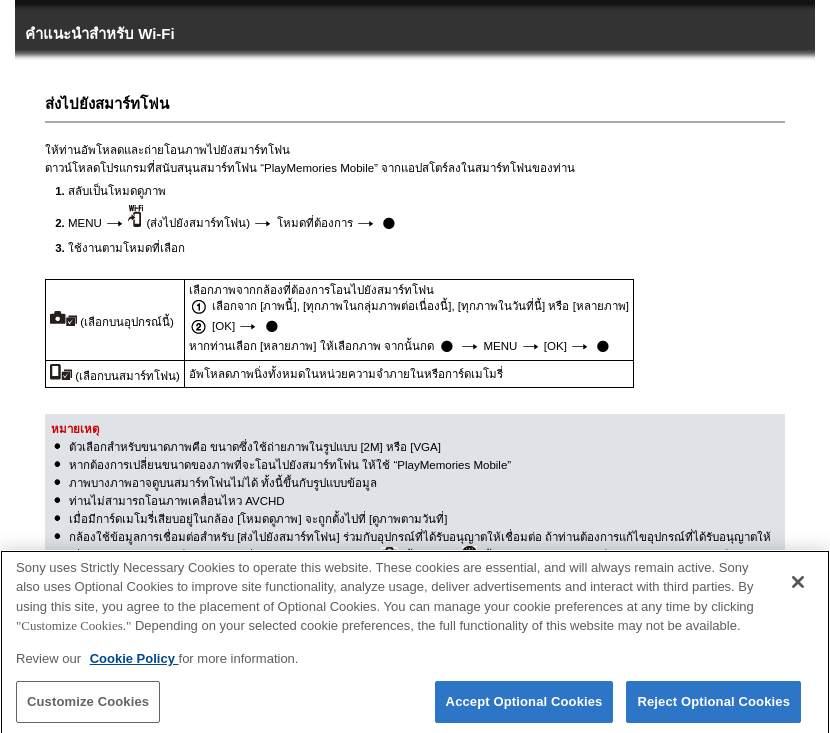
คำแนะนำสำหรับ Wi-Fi (100, 33)
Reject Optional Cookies (713, 708)
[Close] (798, 589)
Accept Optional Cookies (524, 708)
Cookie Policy (134, 665)
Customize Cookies (88, 708)
